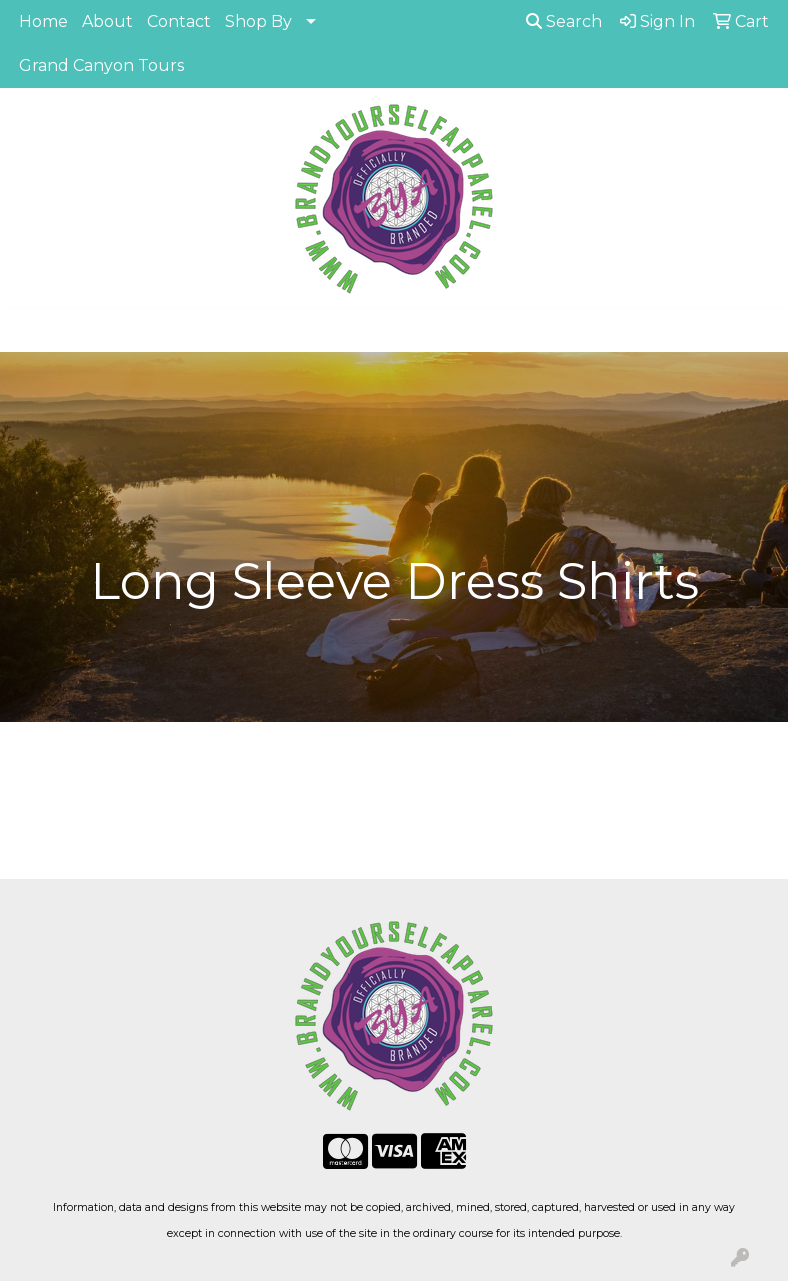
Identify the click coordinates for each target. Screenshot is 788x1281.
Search (564, 21)
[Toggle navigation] (31, 330)
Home (43, 21)
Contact (179, 21)
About (107, 21)
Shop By (258, 21)
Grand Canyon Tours (101, 65)
